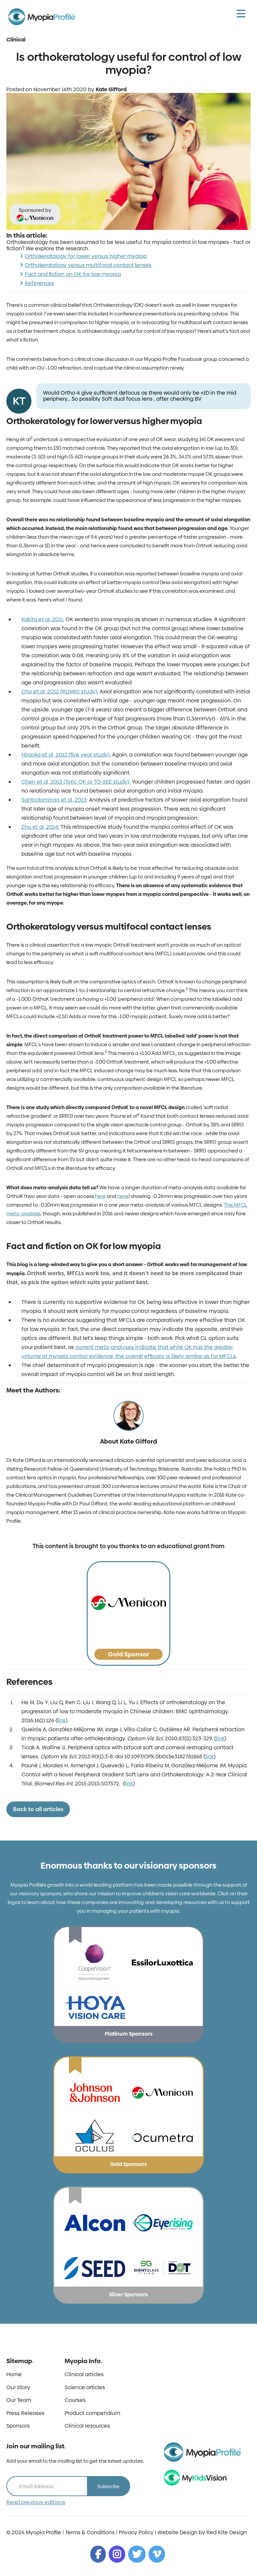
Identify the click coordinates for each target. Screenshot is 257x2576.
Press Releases (25, 2413)
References (39, 283)
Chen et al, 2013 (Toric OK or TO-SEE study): (76, 782)
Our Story (18, 2388)
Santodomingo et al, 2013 (53, 800)
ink (62, 1720)
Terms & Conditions (90, 2532)
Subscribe (108, 2486)
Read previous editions (35, 2502)
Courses (75, 2400)
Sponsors (18, 2426)
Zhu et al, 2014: (40, 827)
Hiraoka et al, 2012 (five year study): (66, 755)
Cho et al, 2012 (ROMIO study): (59, 691)
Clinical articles (84, 2374)
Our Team (18, 2400)
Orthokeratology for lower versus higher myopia (86, 256)
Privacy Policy (136, 2532)
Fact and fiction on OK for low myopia (73, 274)
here (100, 1196)
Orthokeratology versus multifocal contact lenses (88, 265)
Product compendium (92, 2413)
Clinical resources (87, 2426)
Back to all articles (38, 1809)
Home (14, 2374)
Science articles (85, 2388)
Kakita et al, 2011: (42, 619)
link (220, 1738)
